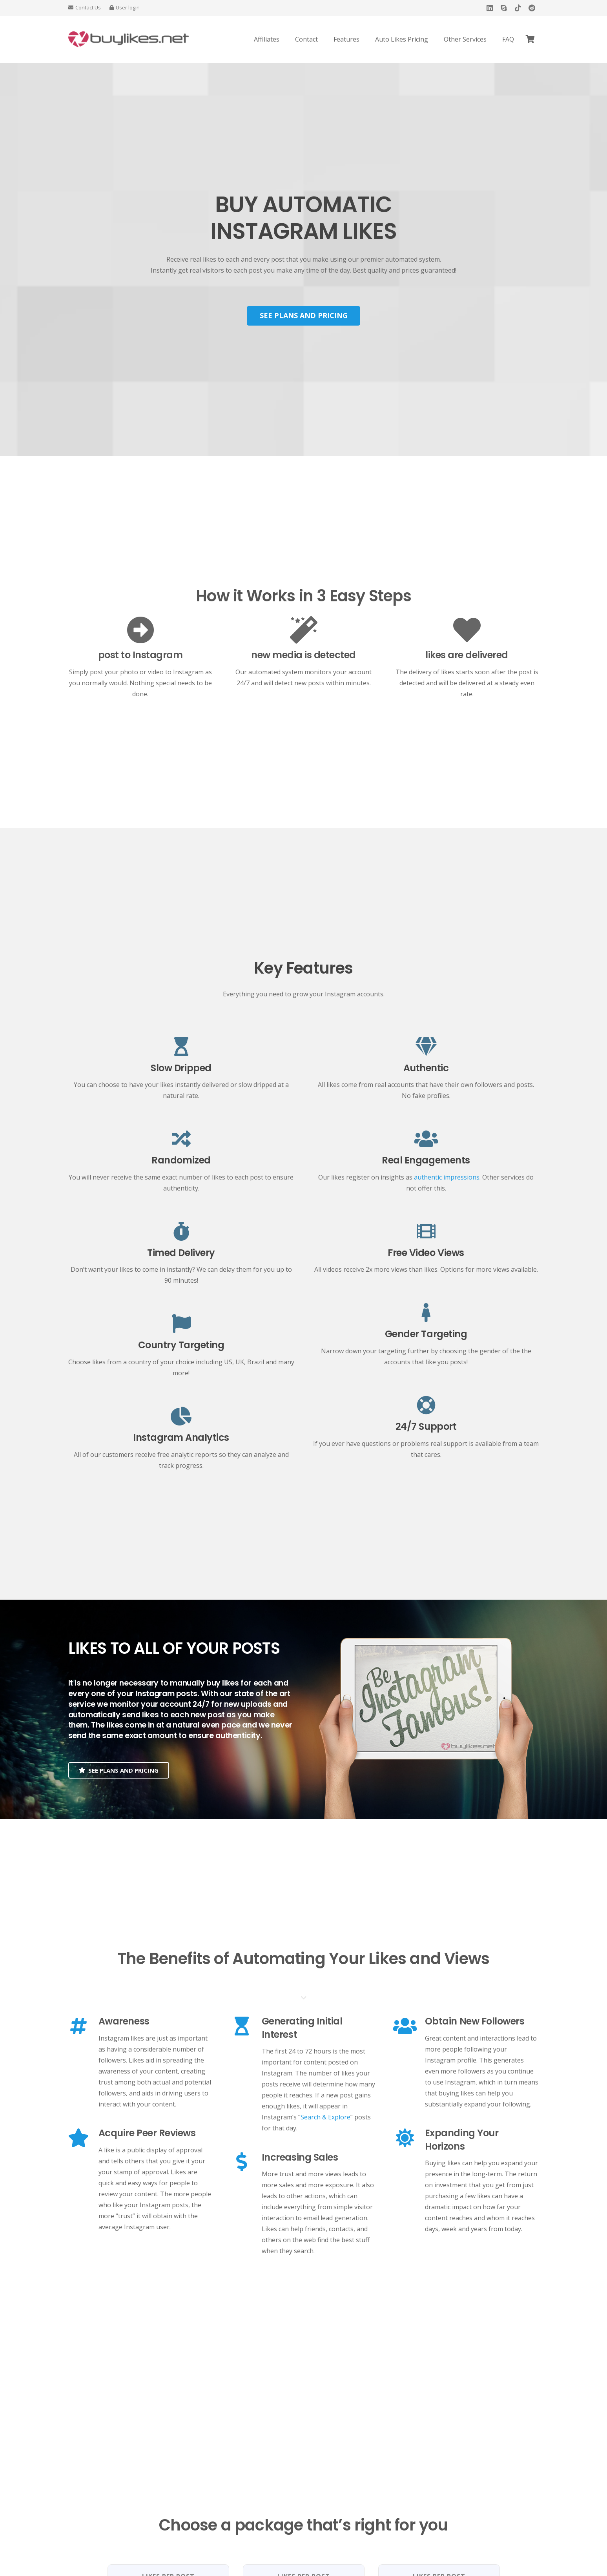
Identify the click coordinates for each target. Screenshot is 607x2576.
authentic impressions (446, 1177)
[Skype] (504, 8)
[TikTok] (518, 8)
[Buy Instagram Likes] (128, 39)
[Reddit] (532, 8)
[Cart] (530, 39)
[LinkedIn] (490, 8)
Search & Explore (325, 2117)
